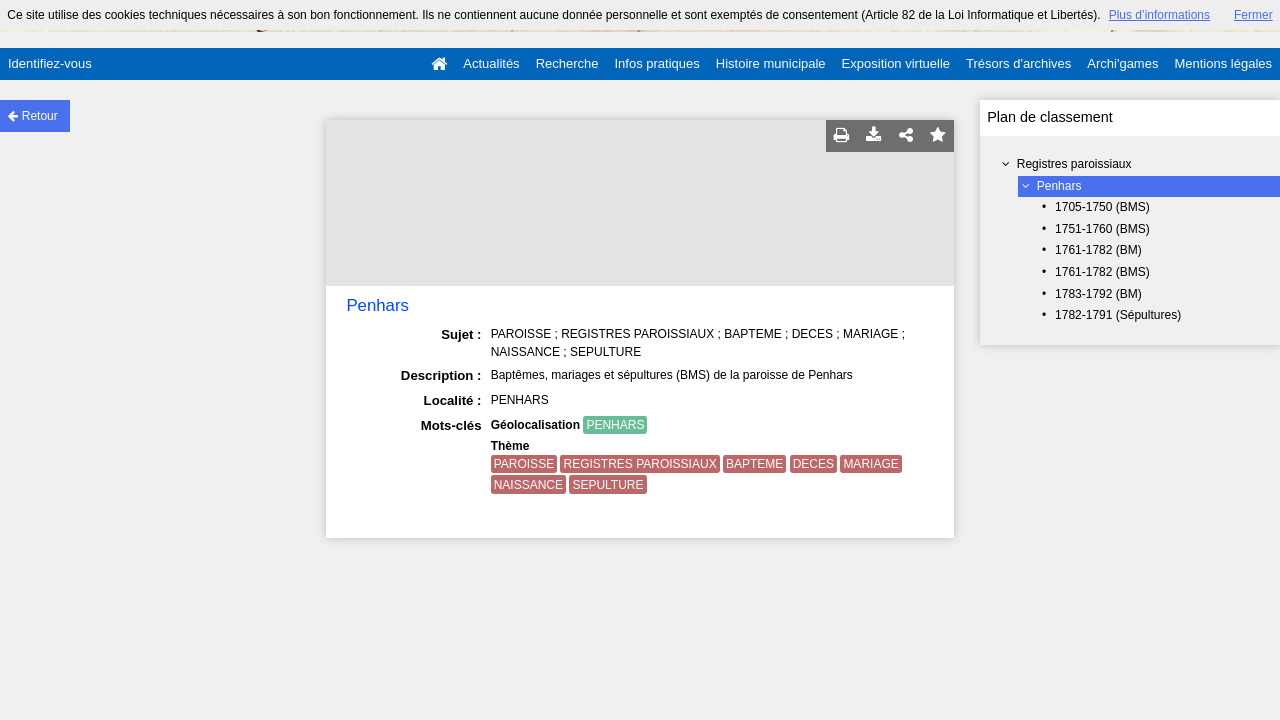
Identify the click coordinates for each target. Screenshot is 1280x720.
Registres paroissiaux (1074, 164)
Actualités (491, 63)
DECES (813, 464)
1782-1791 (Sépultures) (1118, 315)
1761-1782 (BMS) (1102, 272)
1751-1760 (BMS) (1102, 229)
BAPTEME (754, 464)
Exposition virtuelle (896, 63)
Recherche (567, 63)
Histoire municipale (771, 63)
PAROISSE (524, 464)
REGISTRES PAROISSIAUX (639, 464)
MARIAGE (870, 464)
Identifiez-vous (50, 63)
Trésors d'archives (1018, 63)
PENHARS (615, 425)
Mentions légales (1223, 63)
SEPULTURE (607, 485)
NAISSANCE (528, 485)
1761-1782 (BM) (1098, 250)
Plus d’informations (1159, 15)
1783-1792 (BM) (1098, 294)
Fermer (1253, 15)
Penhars (1059, 186)
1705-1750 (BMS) (1102, 207)
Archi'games (1122, 63)
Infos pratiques (657, 63)
